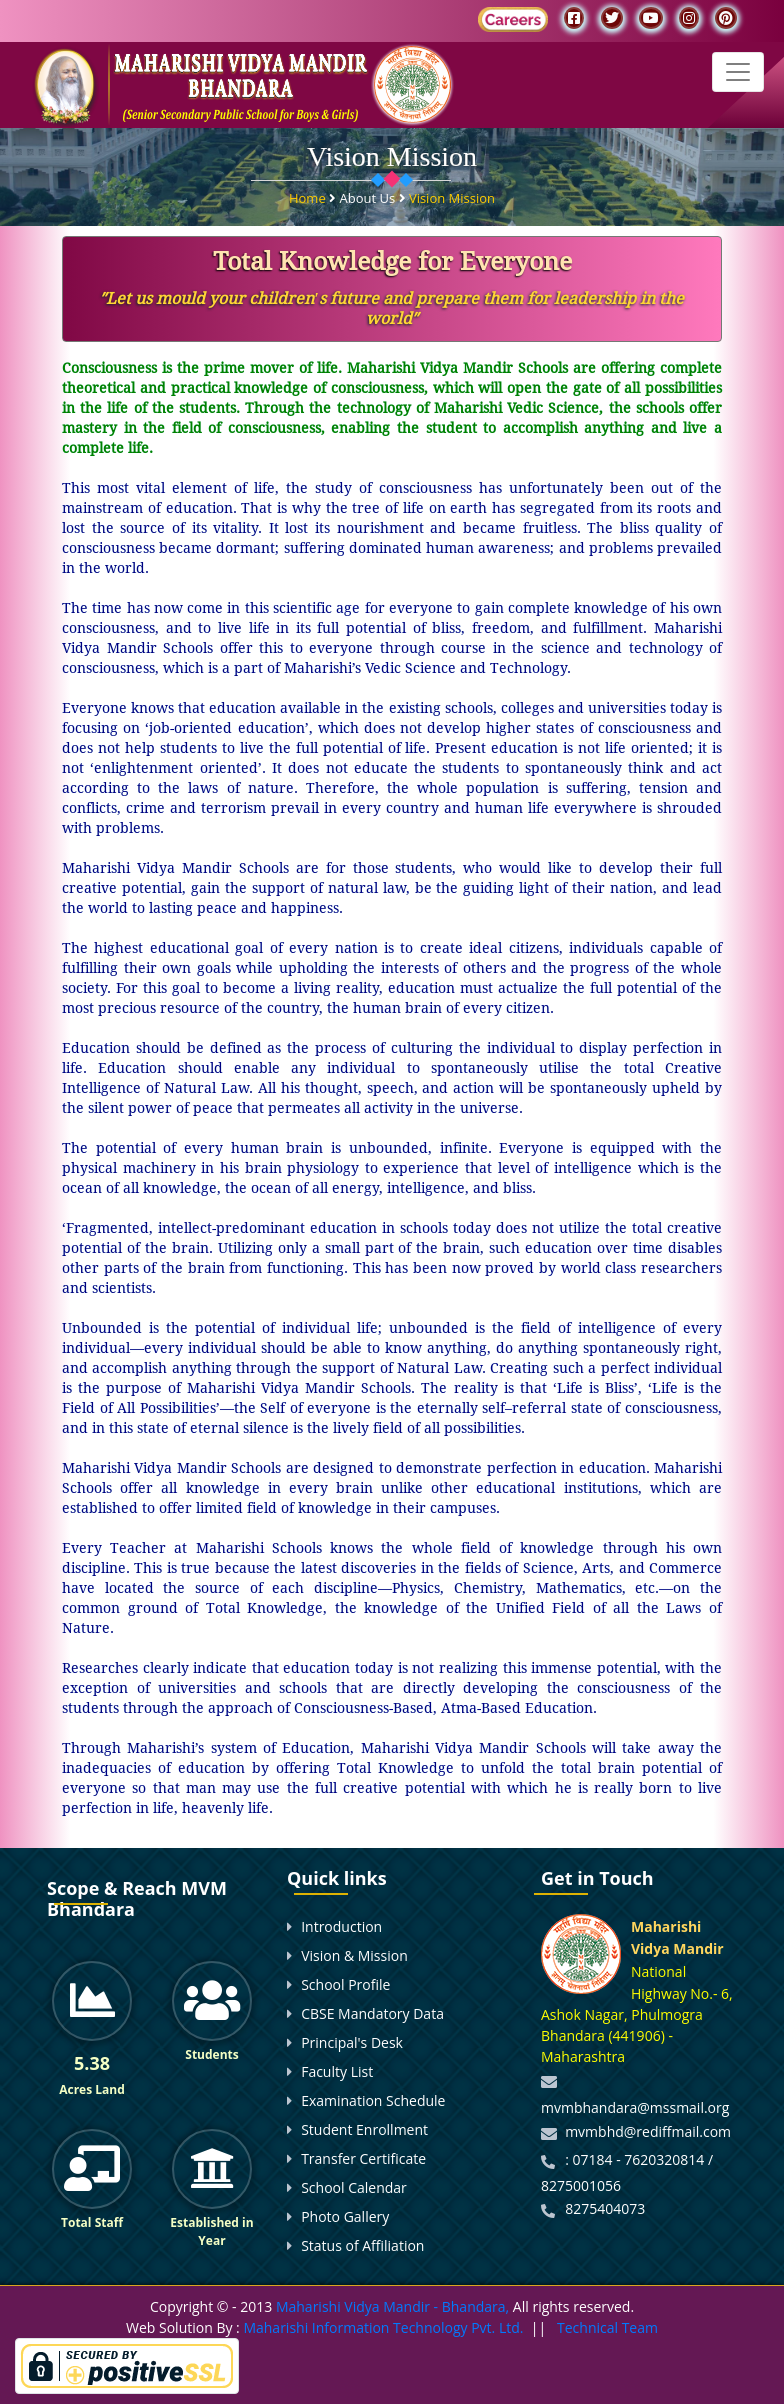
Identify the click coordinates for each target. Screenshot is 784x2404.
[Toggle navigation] (738, 72)
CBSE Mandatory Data (372, 2013)
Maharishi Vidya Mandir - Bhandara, (392, 2306)
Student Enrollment (364, 2129)
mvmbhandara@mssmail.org (635, 2107)
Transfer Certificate (363, 2158)
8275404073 (605, 2208)
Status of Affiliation (362, 2245)
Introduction (341, 1926)
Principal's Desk (352, 2042)
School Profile (345, 1984)
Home (309, 197)
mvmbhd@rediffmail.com (648, 2131)
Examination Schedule (373, 2100)
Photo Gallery (345, 2216)
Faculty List (337, 2071)
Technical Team (607, 2327)
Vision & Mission (354, 1955)
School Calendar (354, 2187)
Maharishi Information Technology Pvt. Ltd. (382, 2327)
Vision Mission (452, 197)
